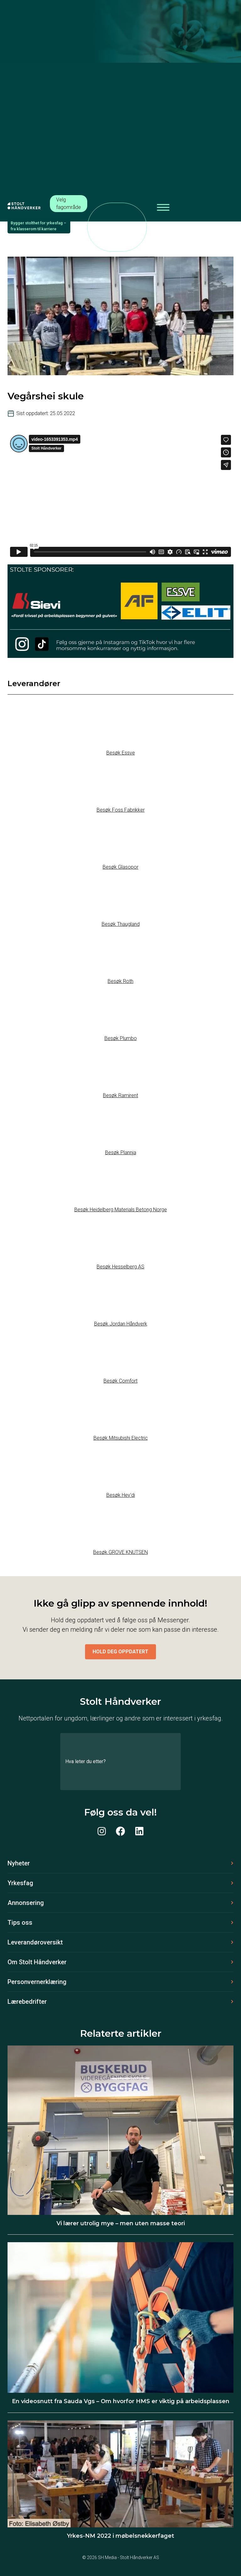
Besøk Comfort (120, 1381)
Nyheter (19, 1863)
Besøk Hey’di (120, 1495)
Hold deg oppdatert (120, 1652)
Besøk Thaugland (121, 924)
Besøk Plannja (120, 1152)
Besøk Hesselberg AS (120, 1267)
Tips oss (20, 1922)
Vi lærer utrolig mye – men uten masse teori (120, 2223)
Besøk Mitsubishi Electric (121, 1438)
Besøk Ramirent (120, 1095)
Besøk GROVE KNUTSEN (120, 1552)
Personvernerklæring (37, 1982)
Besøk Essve (120, 753)
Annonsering (26, 1903)
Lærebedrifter (27, 2001)
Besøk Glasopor (120, 867)
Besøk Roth (120, 981)
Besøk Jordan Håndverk (120, 1324)
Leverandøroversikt (35, 1942)
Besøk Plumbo (120, 1038)
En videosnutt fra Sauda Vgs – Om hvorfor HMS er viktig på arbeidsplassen (120, 2401)
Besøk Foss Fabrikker (121, 810)
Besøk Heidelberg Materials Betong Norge (120, 1210)
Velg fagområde (68, 203)
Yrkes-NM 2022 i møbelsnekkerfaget (120, 2535)
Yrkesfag (20, 1883)
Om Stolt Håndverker (37, 1962)
